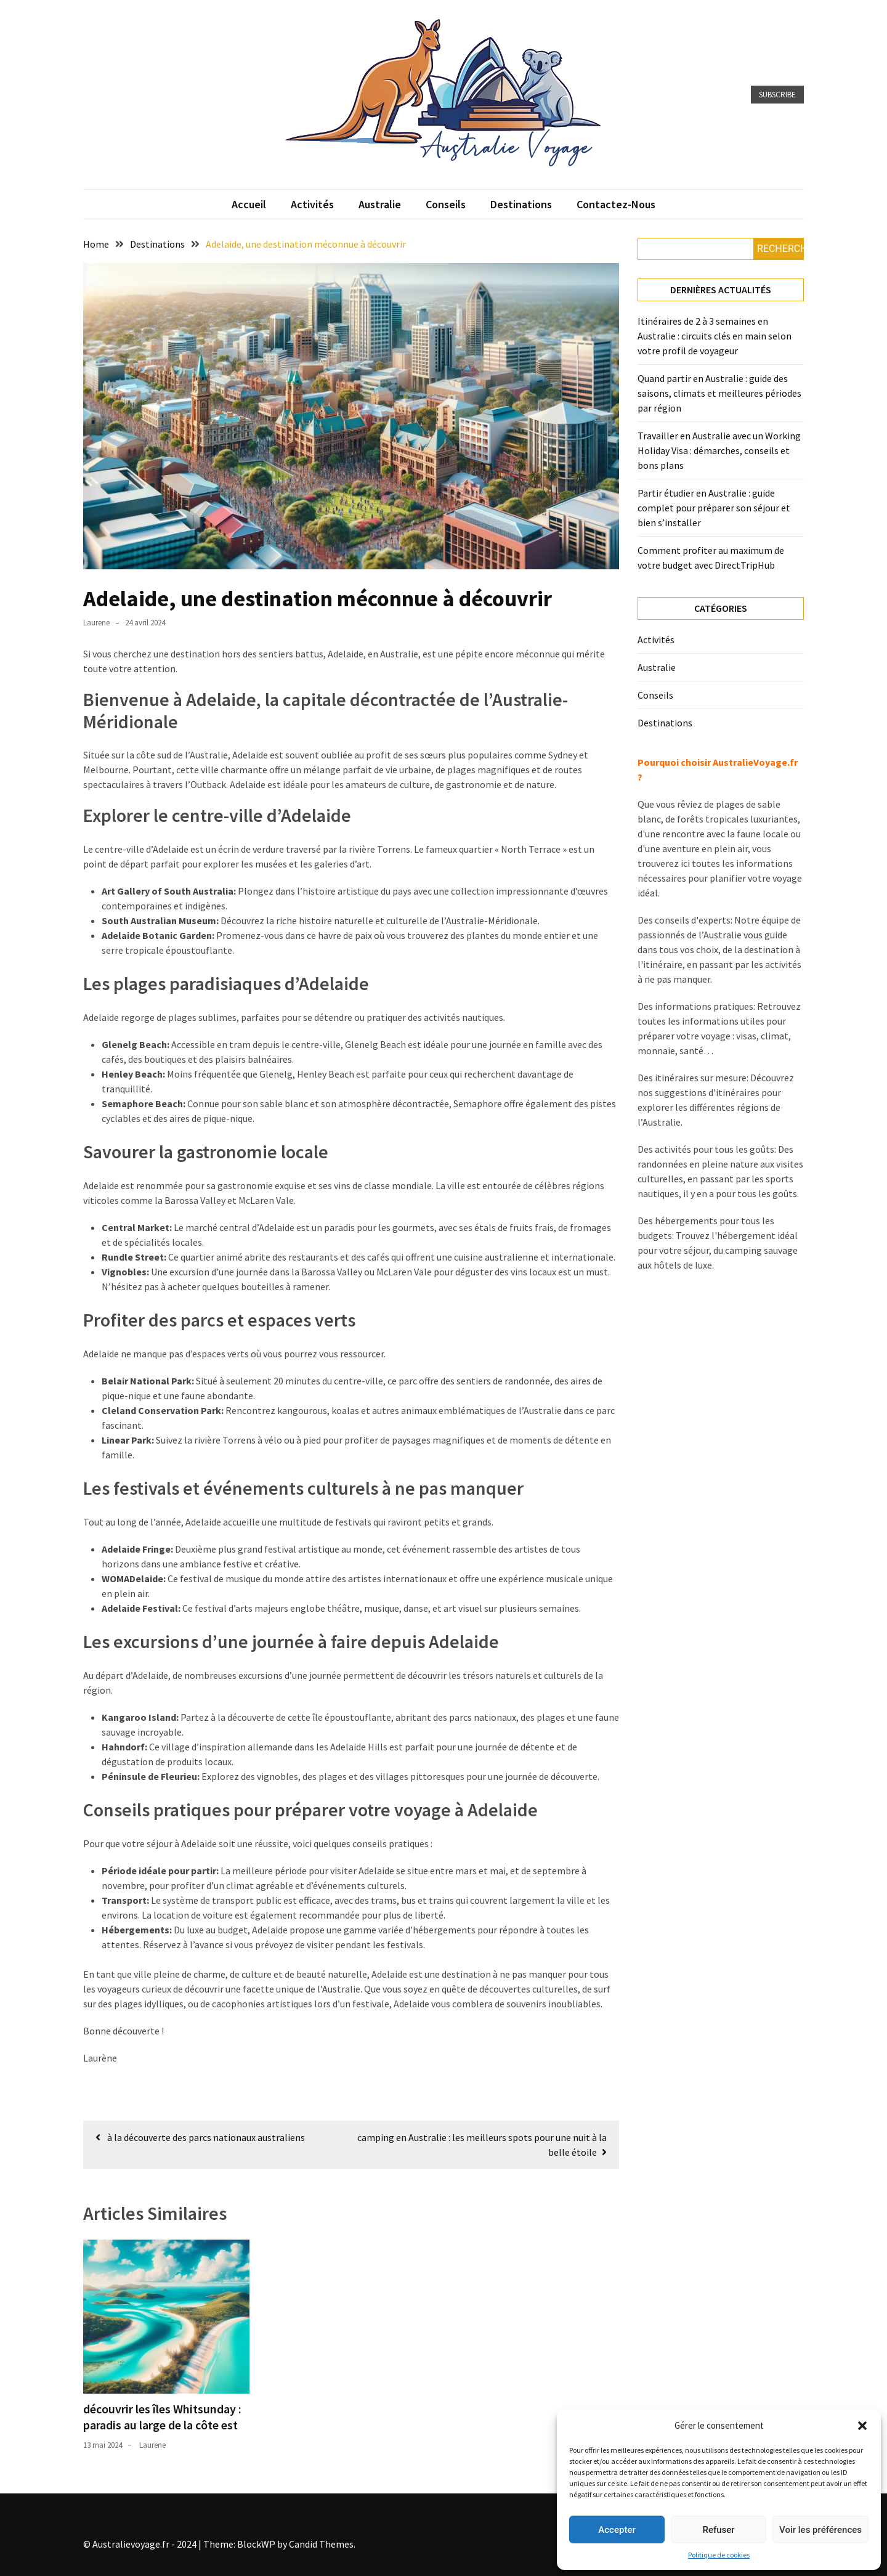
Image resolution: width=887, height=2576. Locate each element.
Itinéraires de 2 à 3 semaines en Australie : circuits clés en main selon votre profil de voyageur (715, 336)
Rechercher (780, 248)
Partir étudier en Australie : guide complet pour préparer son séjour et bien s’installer (714, 508)
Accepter (616, 2529)
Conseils (446, 204)
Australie (379, 204)
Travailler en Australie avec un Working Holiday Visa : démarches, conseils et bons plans (719, 450)
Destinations (521, 204)
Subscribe (777, 94)
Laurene (96, 622)
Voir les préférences (820, 2529)
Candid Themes (321, 2544)
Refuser (718, 2529)
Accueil (249, 204)
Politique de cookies (719, 2554)
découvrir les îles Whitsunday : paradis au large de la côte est (162, 2416)
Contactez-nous (616, 204)
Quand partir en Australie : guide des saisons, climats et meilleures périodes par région (719, 393)
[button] (862, 2426)
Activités (312, 204)
